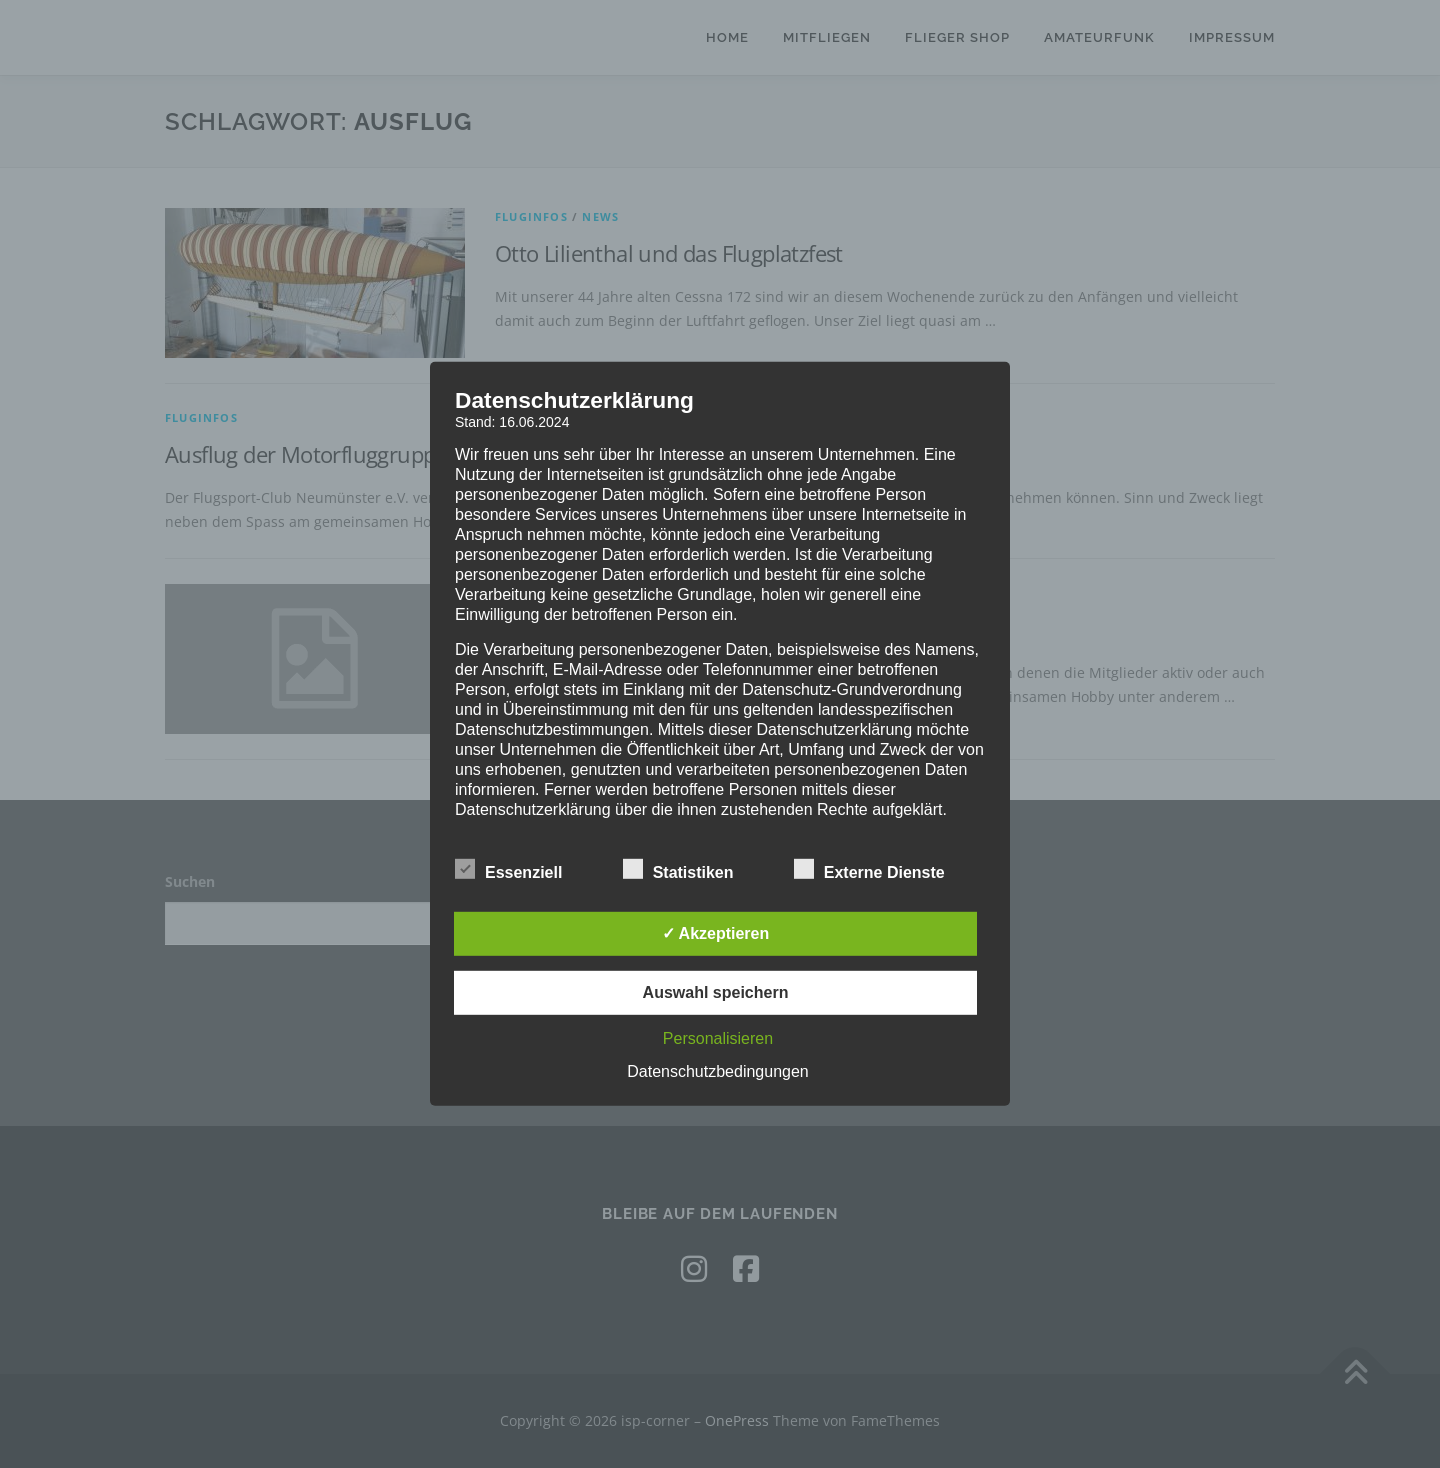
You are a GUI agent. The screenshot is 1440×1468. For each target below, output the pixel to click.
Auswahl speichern (716, 992)
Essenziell (508, 869)
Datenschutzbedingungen (717, 1071)
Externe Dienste (869, 869)
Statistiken (678, 869)
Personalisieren (718, 1038)
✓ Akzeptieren (716, 933)
